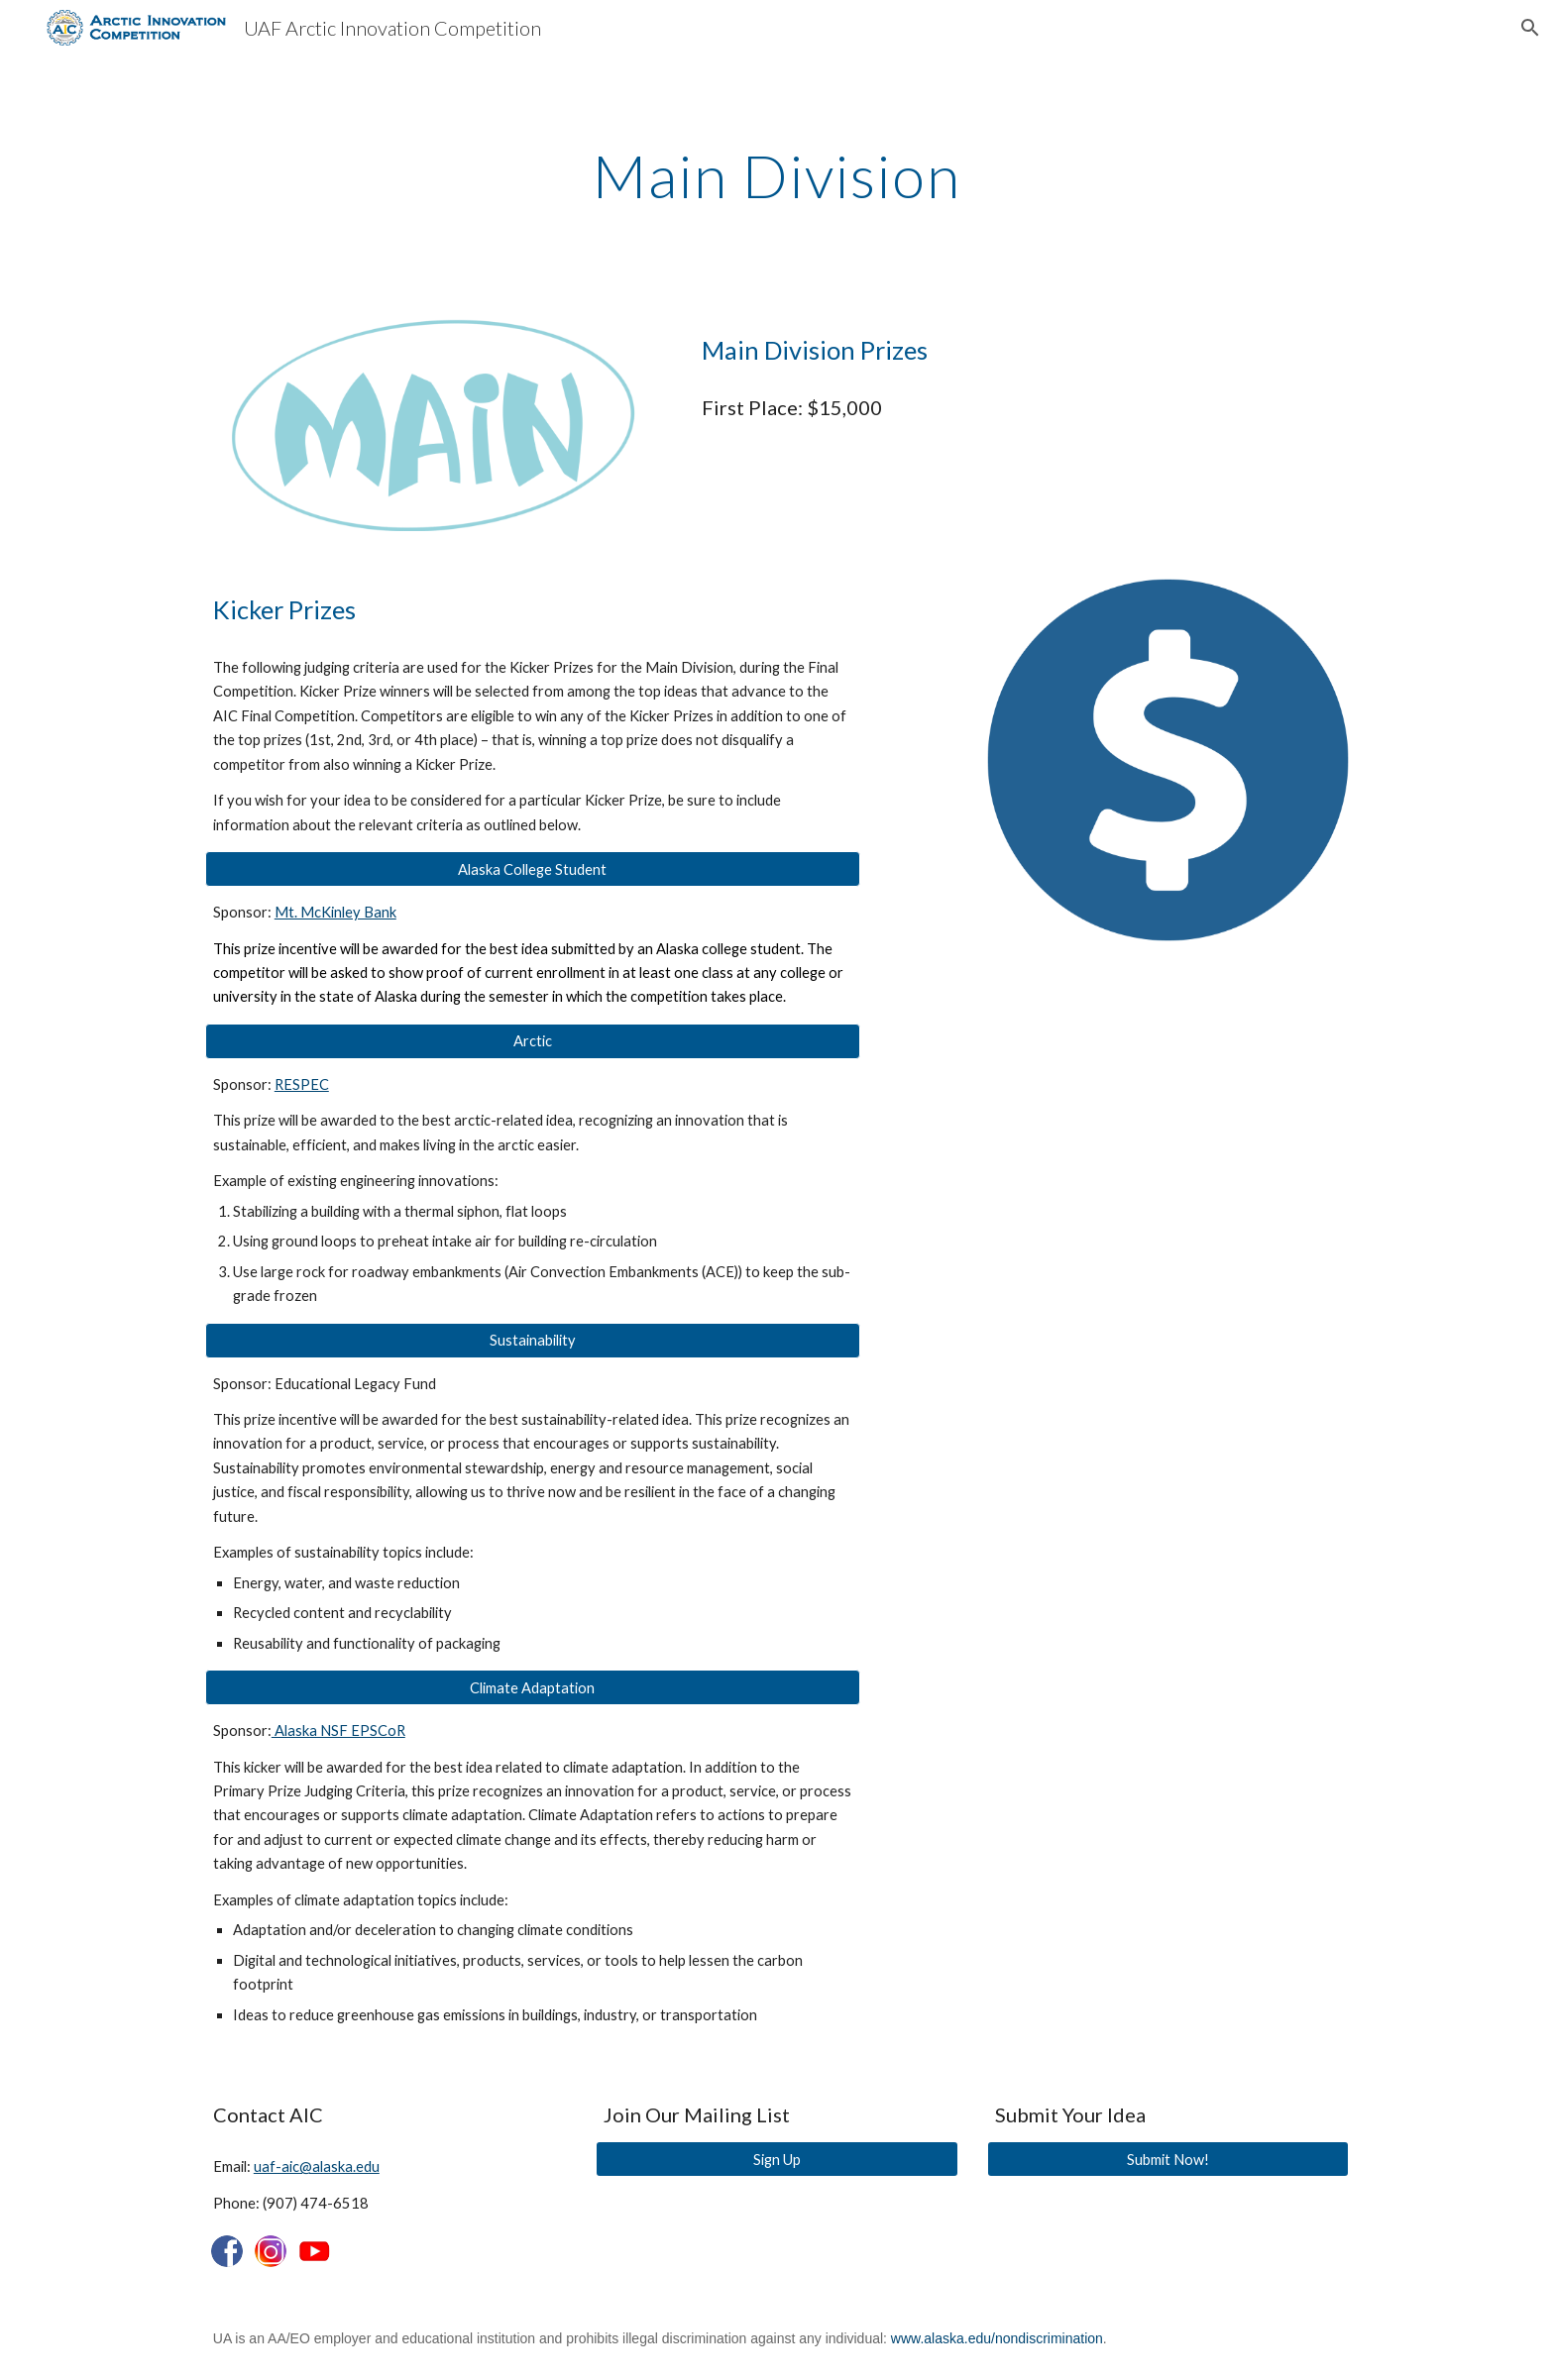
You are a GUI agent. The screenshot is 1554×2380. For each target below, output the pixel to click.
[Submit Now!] (1168, 2159)
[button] (1530, 28)
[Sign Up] (776, 2159)
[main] (777, 175)
